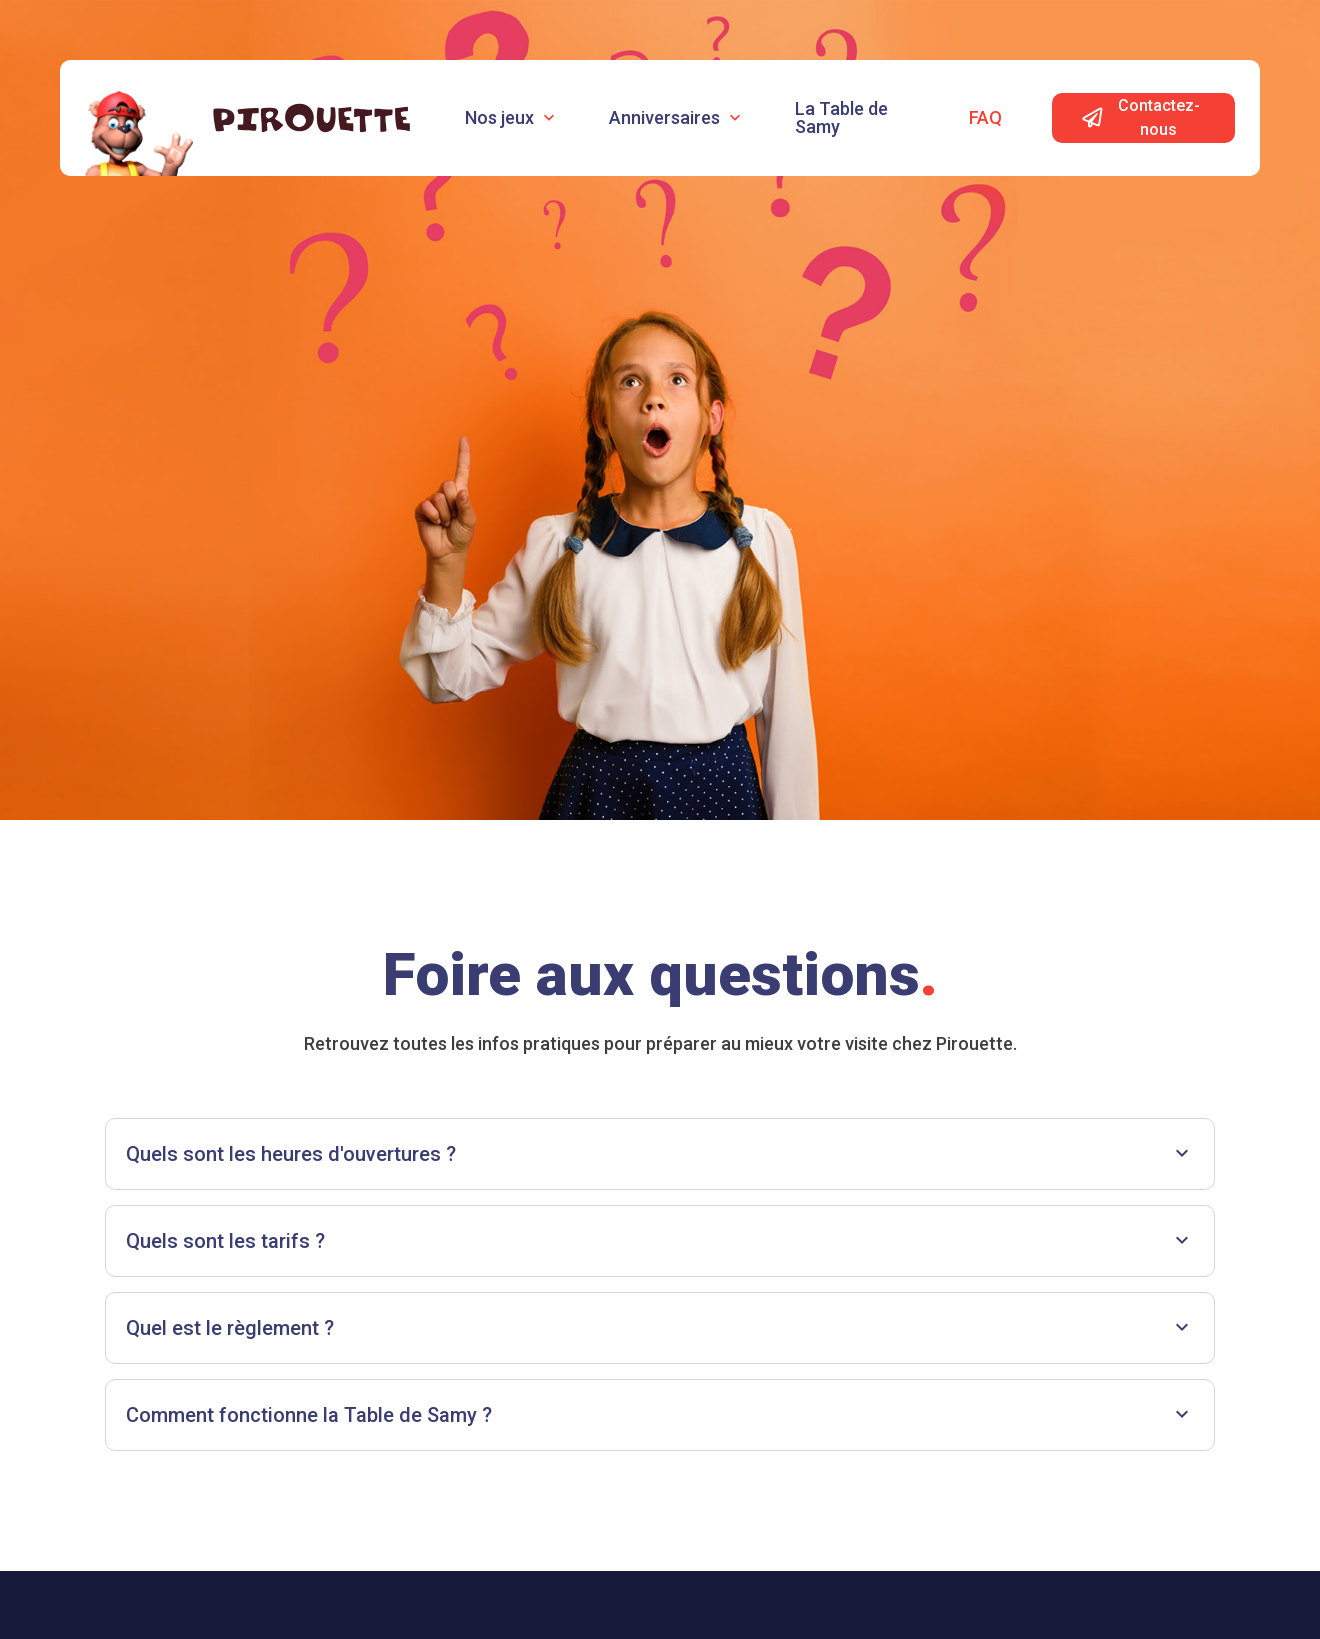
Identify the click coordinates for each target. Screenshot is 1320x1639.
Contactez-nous (1140, 117)
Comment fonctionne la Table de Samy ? (660, 1414)
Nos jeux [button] (512, 117)
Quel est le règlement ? (660, 1327)
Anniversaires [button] (677, 117)
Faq (985, 117)
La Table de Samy (841, 117)
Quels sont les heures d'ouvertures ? (660, 1153)
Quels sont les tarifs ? (660, 1240)
